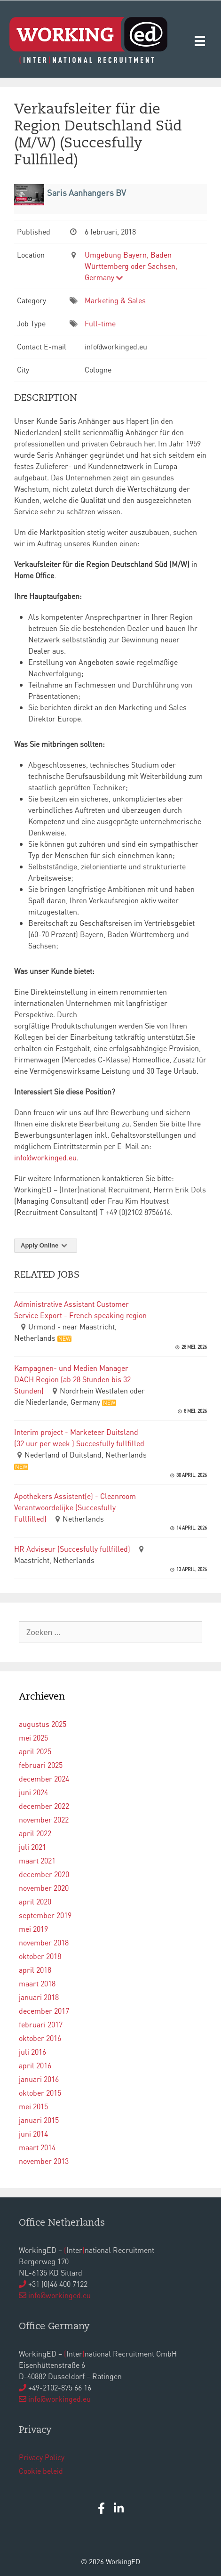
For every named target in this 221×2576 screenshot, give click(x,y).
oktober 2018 (40, 1956)
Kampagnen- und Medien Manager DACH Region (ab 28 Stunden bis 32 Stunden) (72, 1379)
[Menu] (200, 40)
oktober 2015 (40, 2093)
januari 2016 (39, 2079)
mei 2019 (33, 1929)
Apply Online (46, 1245)
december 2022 (44, 1806)
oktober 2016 (40, 2038)
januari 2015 (39, 2120)
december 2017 (44, 2011)
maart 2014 (37, 2147)
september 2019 (45, 1915)
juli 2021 (32, 1847)
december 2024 (44, 1778)
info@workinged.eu (45, 1157)
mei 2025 (33, 1737)
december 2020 (44, 1874)
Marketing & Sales (115, 300)
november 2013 (44, 2161)
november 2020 (44, 1888)
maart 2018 (37, 1983)
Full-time (100, 323)
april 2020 (35, 1901)
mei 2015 (33, 2106)
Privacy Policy (41, 2457)
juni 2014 (33, 2134)
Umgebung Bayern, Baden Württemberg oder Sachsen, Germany (131, 266)
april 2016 (35, 2065)
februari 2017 (41, 2024)
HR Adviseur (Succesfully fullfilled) (72, 1549)
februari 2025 (41, 1765)
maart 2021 (37, 1860)
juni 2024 (33, 1792)
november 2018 (44, 1942)
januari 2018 (39, 1997)
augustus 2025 (42, 1724)
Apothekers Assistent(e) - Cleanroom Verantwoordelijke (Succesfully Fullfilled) (75, 1507)
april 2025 (35, 1751)
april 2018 (35, 1970)
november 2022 (44, 1819)
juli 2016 (32, 2052)
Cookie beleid (41, 2471)
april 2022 (35, 1833)
